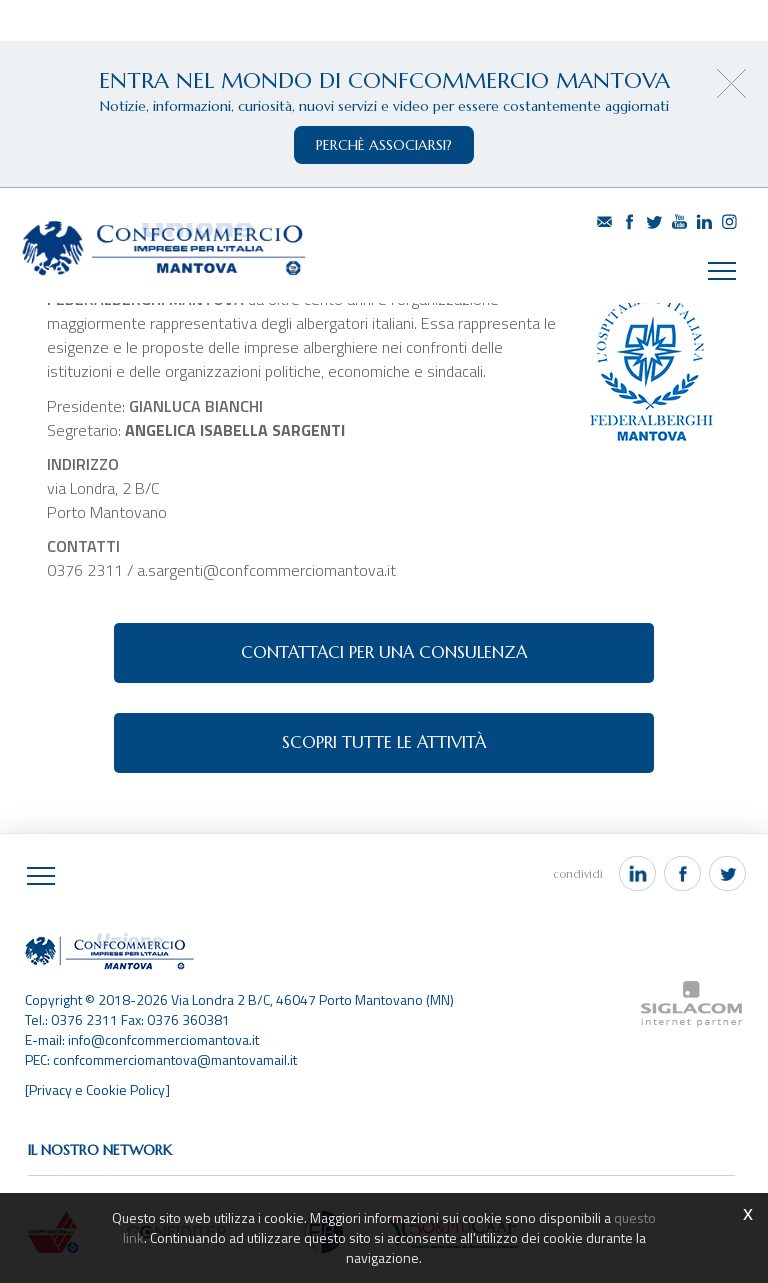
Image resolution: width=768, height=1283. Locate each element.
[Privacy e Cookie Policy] (97, 1089)
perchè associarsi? (384, 145)
